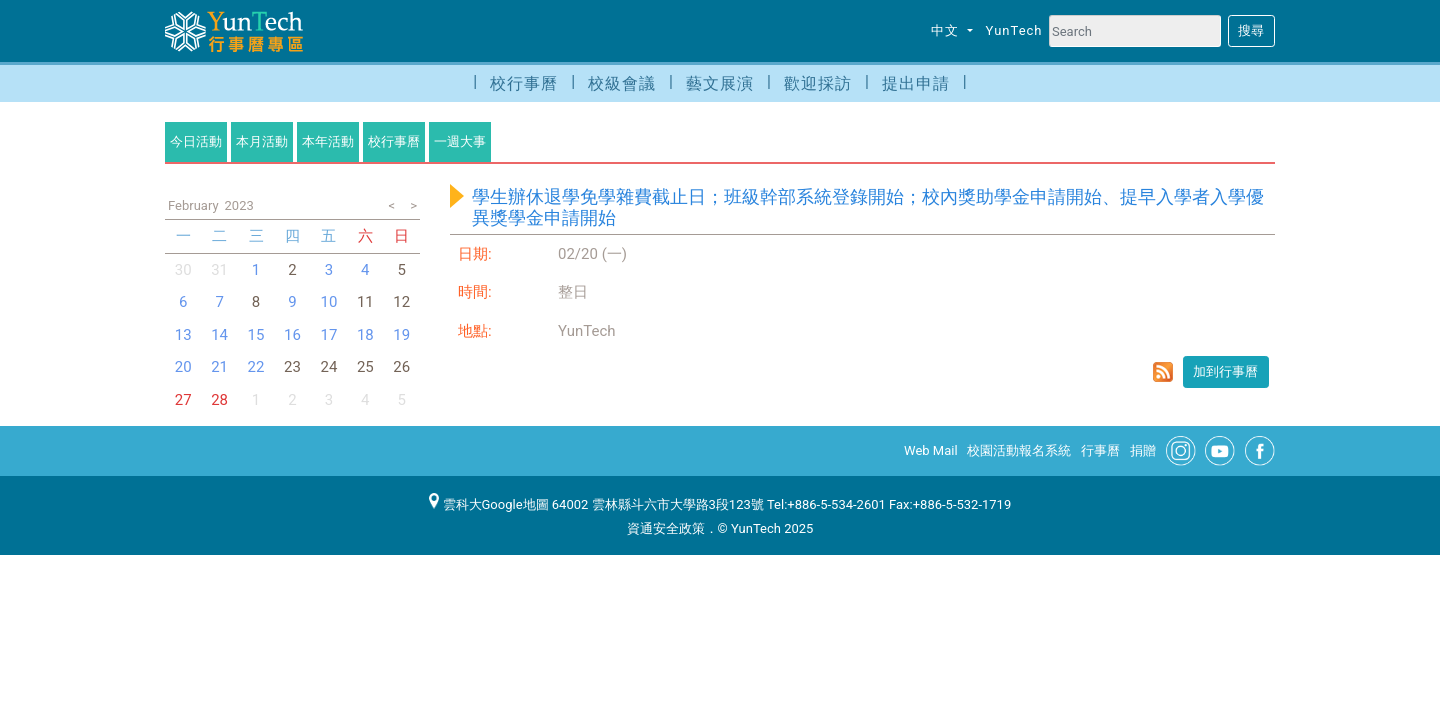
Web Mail (931, 450)
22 (256, 367)
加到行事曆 (1225, 371)
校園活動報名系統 (1019, 450)
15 (256, 335)
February (193, 205)
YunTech (1014, 30)
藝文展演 (720, 83)
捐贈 (1143, 450)
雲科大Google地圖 (489, 504)
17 (328, 335)
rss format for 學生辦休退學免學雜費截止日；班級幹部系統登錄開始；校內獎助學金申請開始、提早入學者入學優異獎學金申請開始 (1163, 372)
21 (219, 367)
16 (292, 335)
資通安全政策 (666, 528)
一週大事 (460, 141)
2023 (239, 205)
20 (183, 367)
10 (328, 302)
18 (365, 335)
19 (401, 335)
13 (183, 335)
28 (219, 400)
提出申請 (916, 83)
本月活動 (262, 141)
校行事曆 (524, 83)
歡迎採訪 (818, 83)
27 (183, 400)
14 (219, 335)
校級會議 (622, 83)
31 (219, 270)
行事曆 (1100, 450)
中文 (947, 30)
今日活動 (196, 141)
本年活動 (328, 141)
